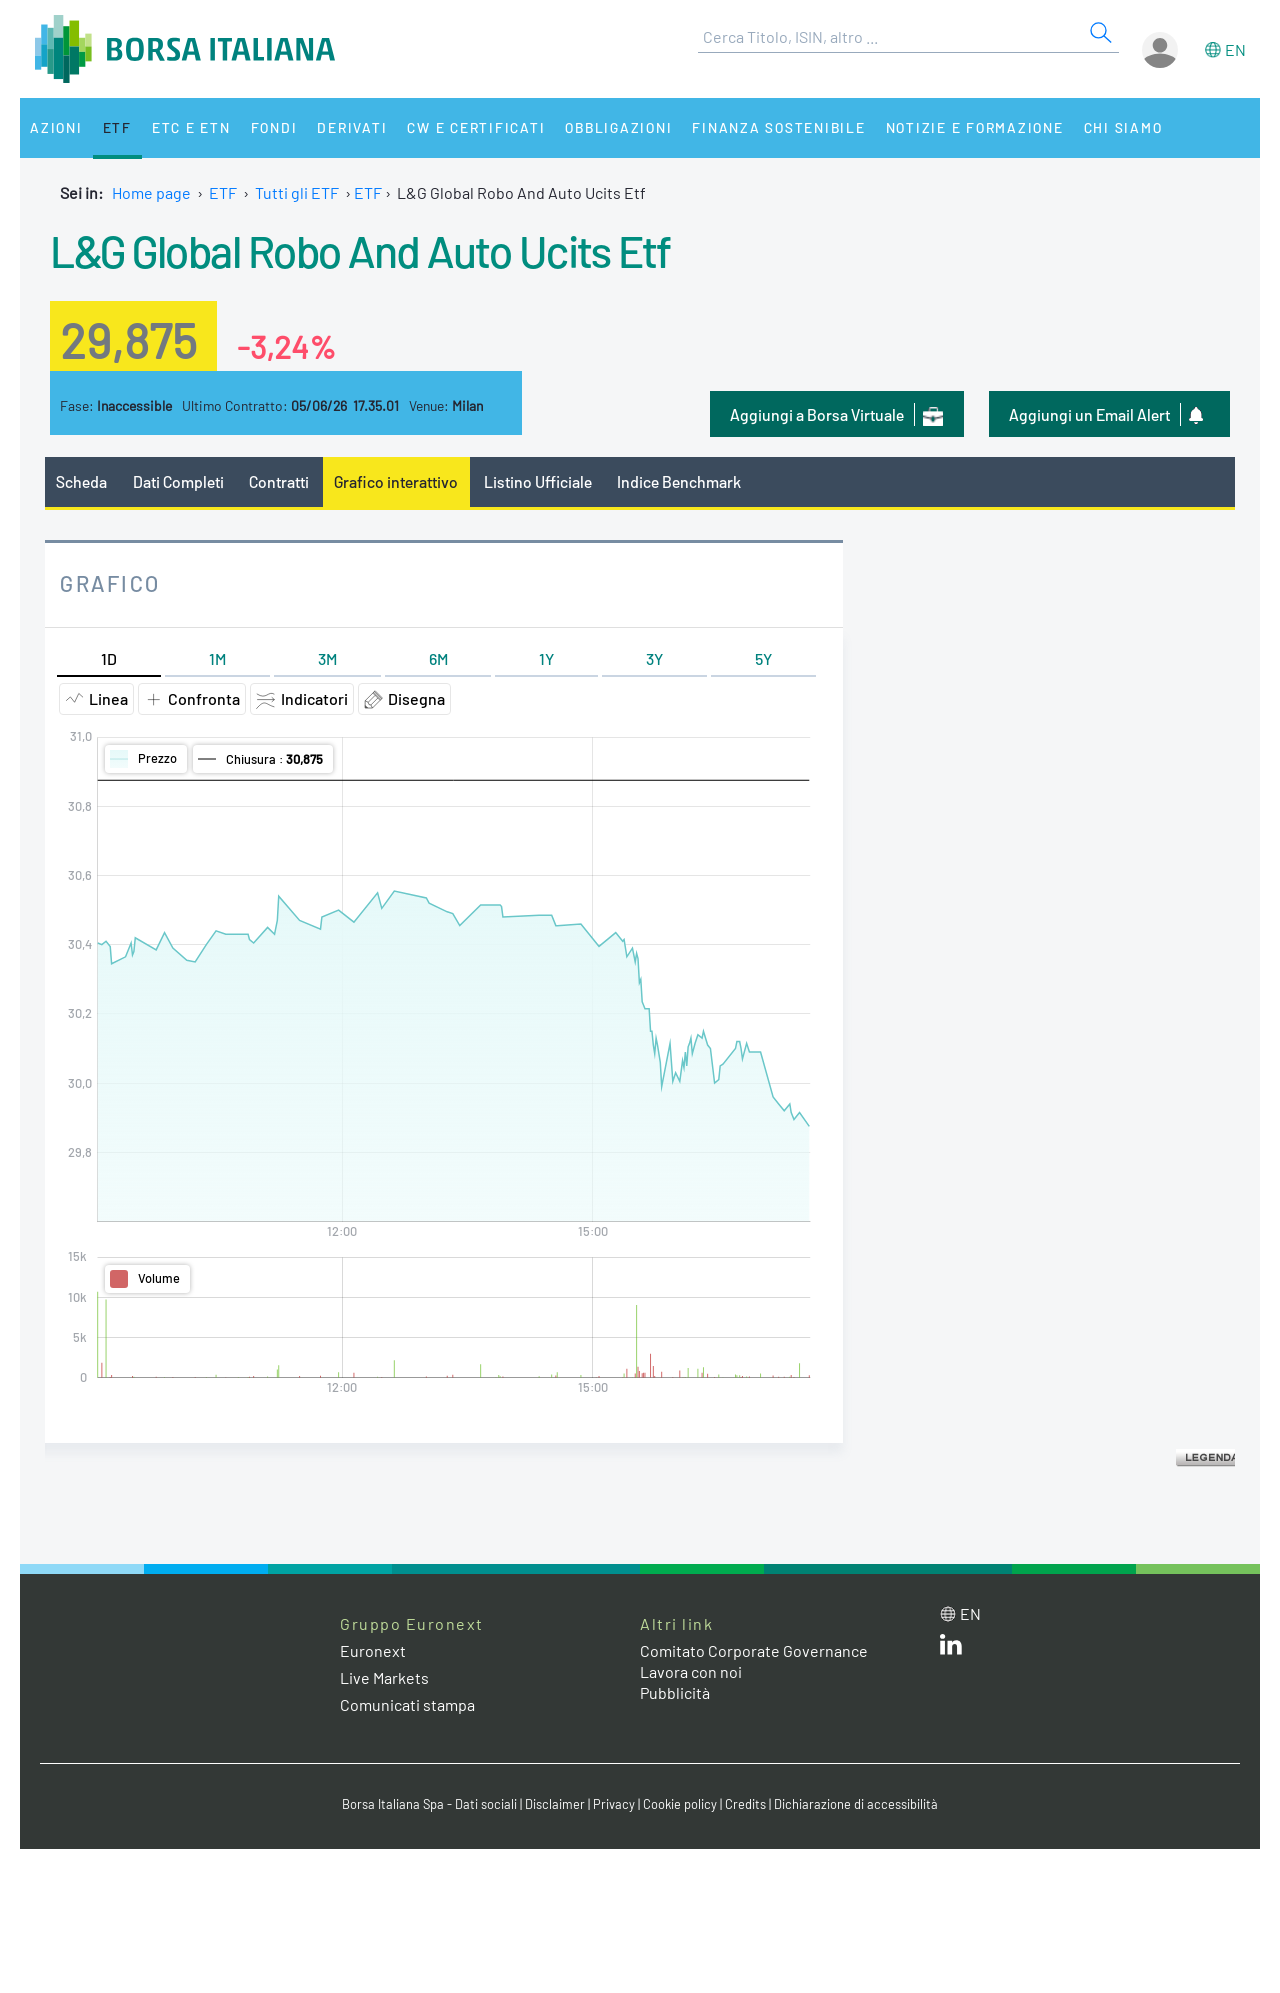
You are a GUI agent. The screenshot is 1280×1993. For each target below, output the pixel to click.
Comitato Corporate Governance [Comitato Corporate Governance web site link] (754, 1650)
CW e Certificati (476, 127)
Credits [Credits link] (745, 1804)
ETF (117, 127)
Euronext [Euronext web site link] (373, 1650)
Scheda (81, 481)
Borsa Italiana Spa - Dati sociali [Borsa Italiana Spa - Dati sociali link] (429, 1804)
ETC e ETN (191, 127)
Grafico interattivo (396, 481)
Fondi (274, 127)
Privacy (614, 1804)
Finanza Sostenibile (778, 127)
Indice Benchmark (679, 481)
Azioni (56, 127)
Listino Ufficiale (538, 481)
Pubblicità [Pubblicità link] (675, 1692)
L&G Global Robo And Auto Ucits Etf (359, 250)
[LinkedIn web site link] (951, 1648)
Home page (151, 192)
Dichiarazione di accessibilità (856, 1804)
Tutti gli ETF (297, 192)
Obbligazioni (618, 127)
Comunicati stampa (407, 1704)
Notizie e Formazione (975, 127)
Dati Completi (178, 481)
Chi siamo (1123, 127)
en (1235, 49)
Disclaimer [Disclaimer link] (555, 1804)
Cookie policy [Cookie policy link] (680, 1804)
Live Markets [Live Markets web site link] (384, 1677)
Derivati (352, 127)
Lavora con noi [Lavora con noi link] (691, 1671)
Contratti (279, 481)
